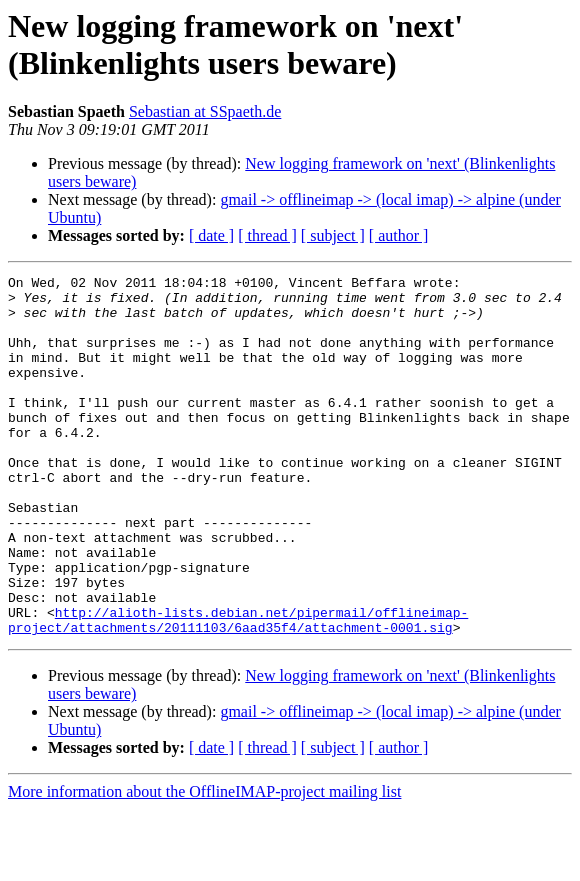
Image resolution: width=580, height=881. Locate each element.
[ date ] (211, 235)
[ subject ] (333, 235)
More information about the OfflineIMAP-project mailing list (204, 863)
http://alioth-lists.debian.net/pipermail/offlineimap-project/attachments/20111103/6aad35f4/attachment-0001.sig (238, 690)
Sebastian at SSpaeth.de (205, 111)
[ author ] (399, 235)
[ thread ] (267, 235)
